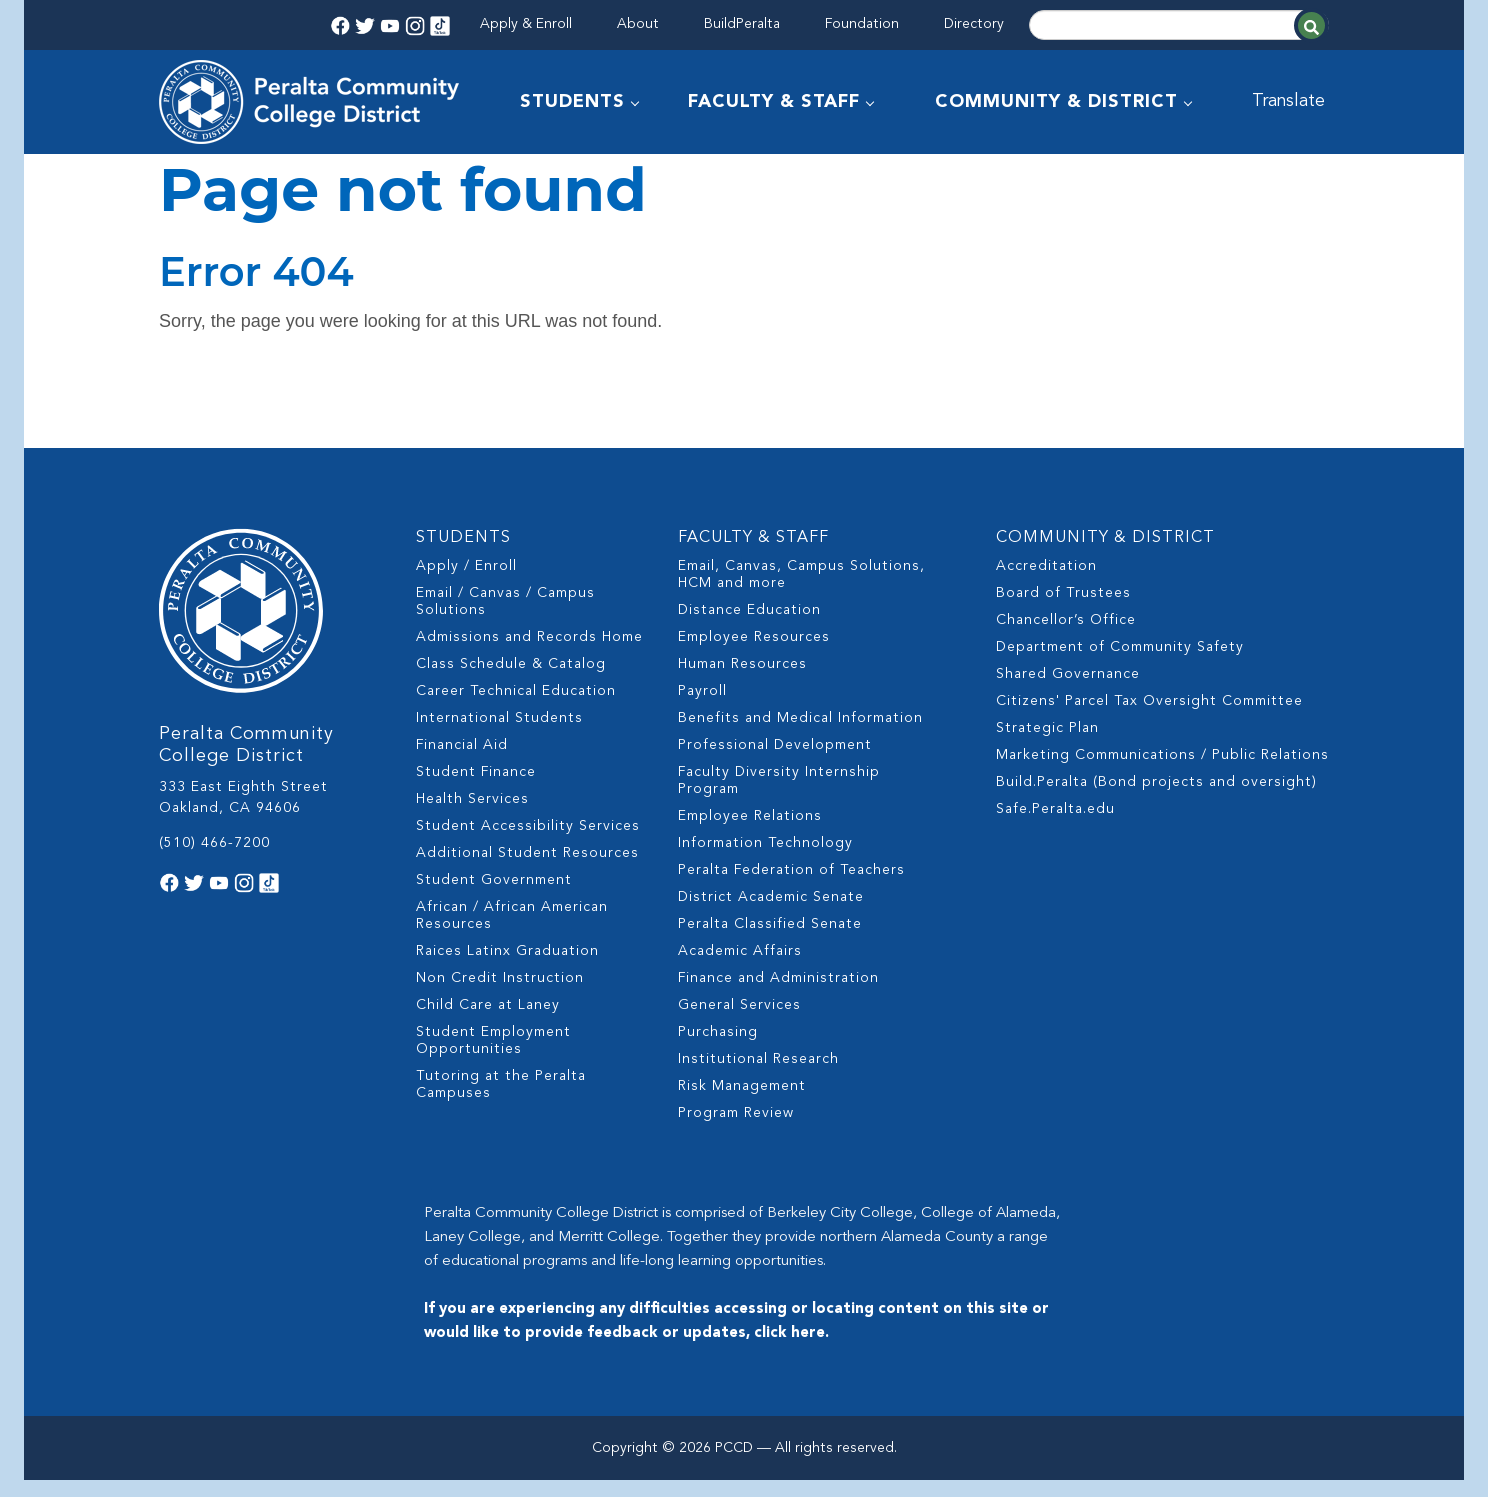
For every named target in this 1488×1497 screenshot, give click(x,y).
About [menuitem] (638, 24)
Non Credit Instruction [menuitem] (500, 995)
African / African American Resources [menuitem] (512, 932)
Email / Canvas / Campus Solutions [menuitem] (505, 618)
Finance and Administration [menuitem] (778, 995)
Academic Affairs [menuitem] (740, 968)
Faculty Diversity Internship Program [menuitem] (779, 797)
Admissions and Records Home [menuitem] (529, 654)
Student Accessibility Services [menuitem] (528, 843)
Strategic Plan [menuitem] (1047, 745)
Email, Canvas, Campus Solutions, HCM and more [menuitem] (801, 591)
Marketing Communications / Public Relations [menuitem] (1162, 772)
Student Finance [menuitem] (476, 789)
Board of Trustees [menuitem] (1063, 610)
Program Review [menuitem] (736, 1130)
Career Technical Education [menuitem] (516, 708)
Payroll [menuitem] (702, 708)
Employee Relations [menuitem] (750, 833)
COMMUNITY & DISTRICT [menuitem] (1057, 102)
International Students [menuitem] (499, 735)
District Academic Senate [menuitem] (771, 914)
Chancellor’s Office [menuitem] (1066, 637)
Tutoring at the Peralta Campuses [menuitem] (501, 1101)
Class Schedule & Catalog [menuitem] (511, 681)
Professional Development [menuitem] (775, 762)
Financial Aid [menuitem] (462, 762)
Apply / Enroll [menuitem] (466, 583)
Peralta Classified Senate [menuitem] (770, 941)
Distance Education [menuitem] (749, 627)
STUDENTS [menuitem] (573, 102)
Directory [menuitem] (974, 24)
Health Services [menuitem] (472, 816)
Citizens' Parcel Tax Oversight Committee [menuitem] (1149, 718)
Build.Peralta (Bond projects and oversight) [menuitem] (1156, 799)
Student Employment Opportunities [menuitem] (493, 1057)
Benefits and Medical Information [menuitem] (800, 735)
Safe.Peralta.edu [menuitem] (1055, 826)
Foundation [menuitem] (862, 24)
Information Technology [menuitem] (765, 860)
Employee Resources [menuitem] (754, 654)
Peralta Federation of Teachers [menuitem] (791, 887)
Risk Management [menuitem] (742, 1103)
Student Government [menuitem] (494, 897)
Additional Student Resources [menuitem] (527, 870)
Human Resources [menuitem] (742, 681)
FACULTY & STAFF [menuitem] (775, 102)
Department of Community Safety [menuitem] (1120, 664)
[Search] (1179, 25)
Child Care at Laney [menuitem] (488, 1022)
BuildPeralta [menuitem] (742, 24)
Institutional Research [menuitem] (758, 1076)
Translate (1291, 102)
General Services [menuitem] (739, 1022)
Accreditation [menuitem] (1046, 583)
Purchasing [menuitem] (718, 1049)
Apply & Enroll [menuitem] (526, 24)
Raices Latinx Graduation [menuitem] (507, 968)
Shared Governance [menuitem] (1068, 691)
